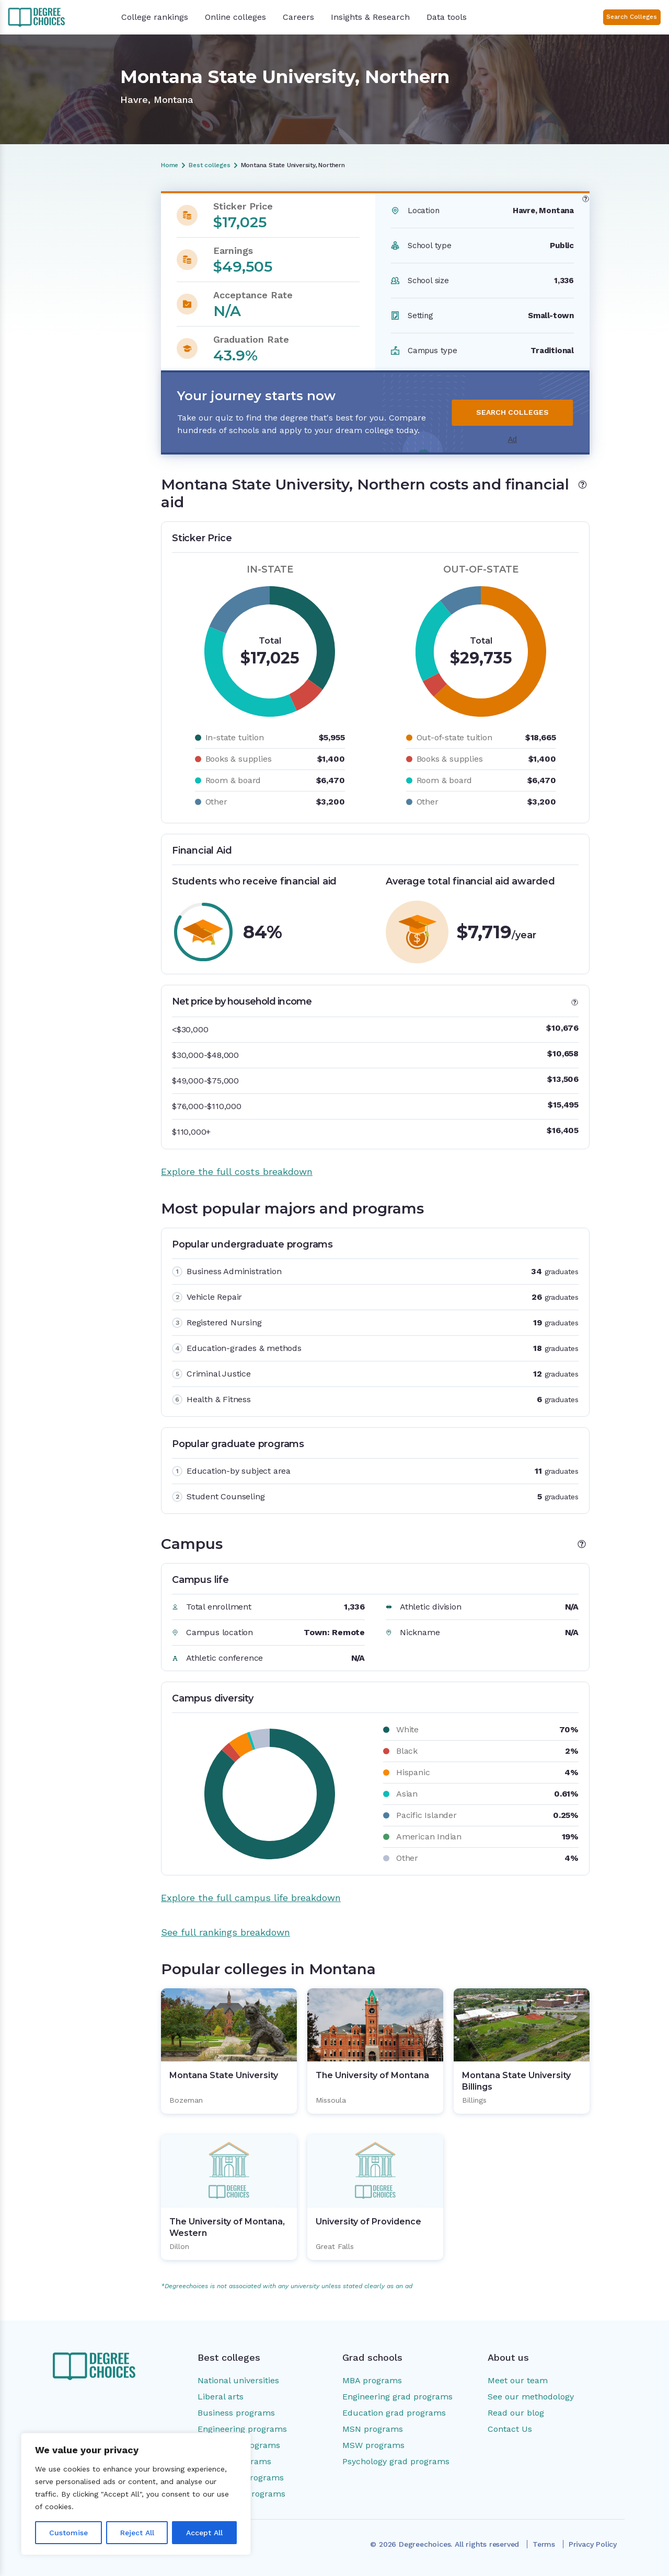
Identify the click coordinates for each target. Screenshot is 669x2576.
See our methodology (531, 2397)
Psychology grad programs (395, 2461)
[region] (136, 2494)
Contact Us (510, 2429)
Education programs (239, 2445)
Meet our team (518, 2380)
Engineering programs (242, 2429)
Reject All (137, 2532)
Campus (38, 280)
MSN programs (372, 2429)
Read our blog (516, 2413)
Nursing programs (234, 2461)
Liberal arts (221, 2397)
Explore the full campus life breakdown (251, 1897)
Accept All (204, 2532)
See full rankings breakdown (225, 1932)
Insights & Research (370, 17)
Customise (68, 2532)
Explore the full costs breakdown (237, 1171)
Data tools (446, 17)
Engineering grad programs (397, 2397)
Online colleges (235, 17)
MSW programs (373, 2445)
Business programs (236, 2413)
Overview (39, 218)
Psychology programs (241, 2477)
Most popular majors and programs (68, 258)
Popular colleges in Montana (74, 298)
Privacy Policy (593, 2544)
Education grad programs (394, 2413)
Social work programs (241, 2494)
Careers (298, 17)
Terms (544, 2544)
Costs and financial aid (64, 235)
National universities (238, 2380)
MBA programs (372, 2380)
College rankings (154, 17)
